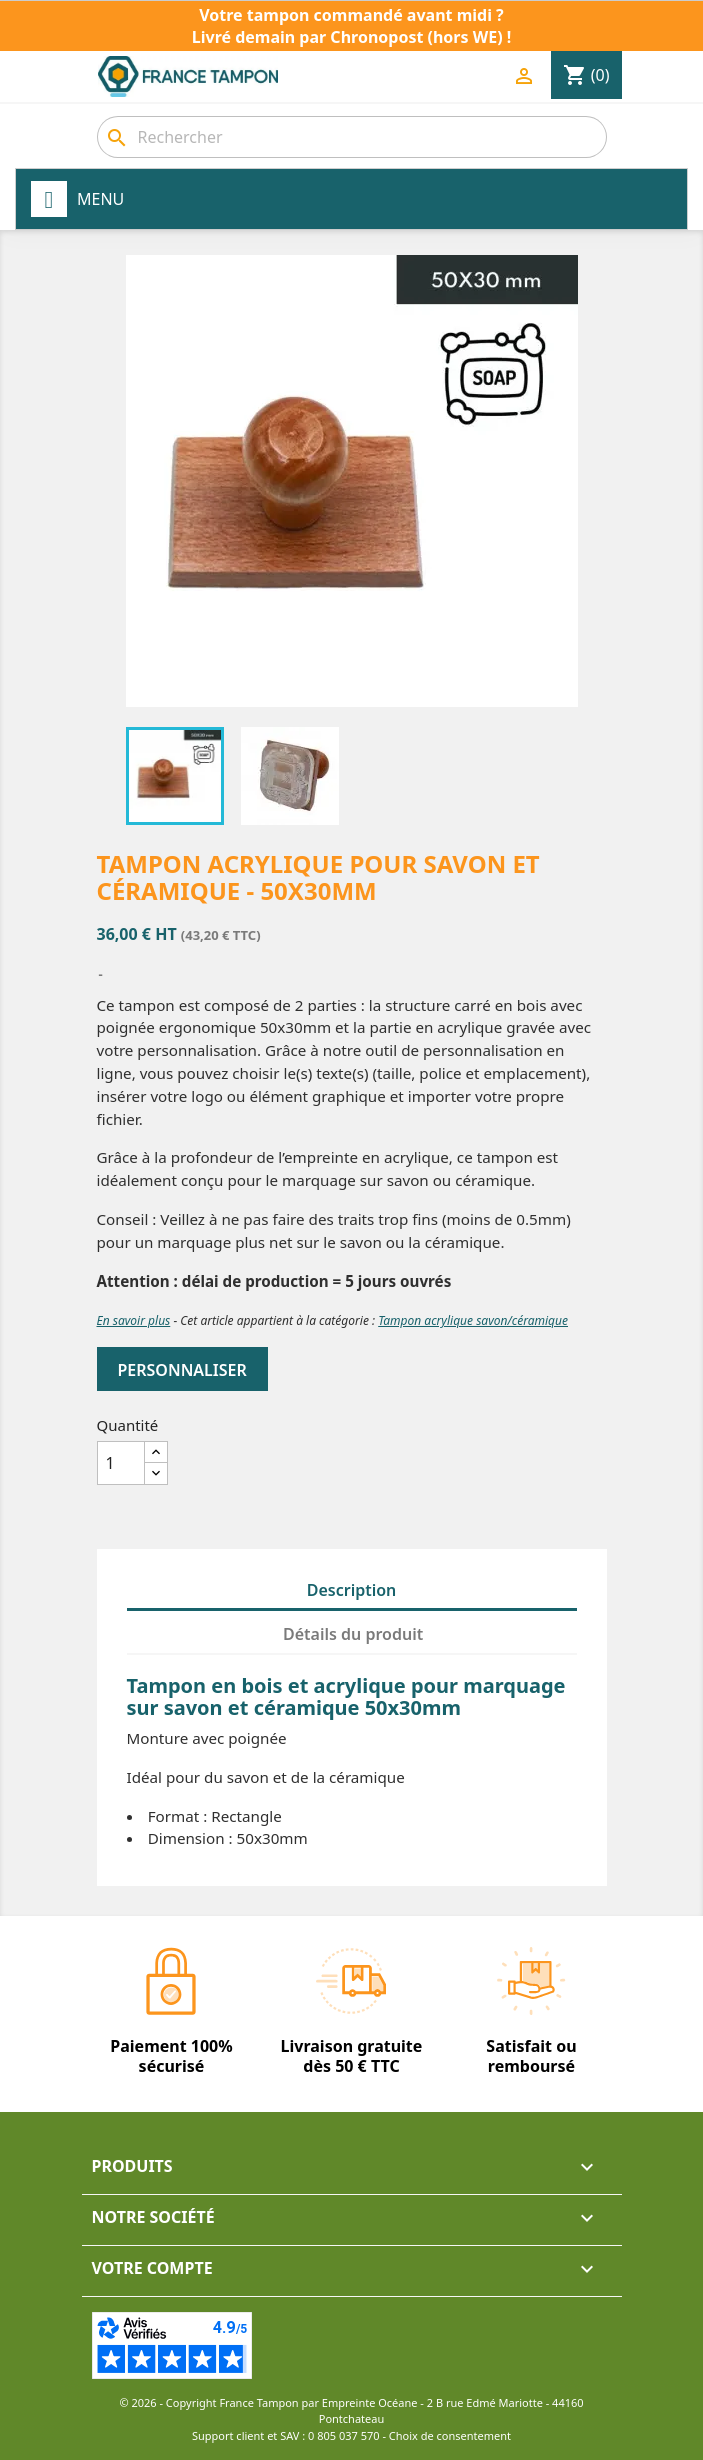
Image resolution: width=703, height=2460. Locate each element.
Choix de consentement (450, 2435)
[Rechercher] (352, 137)
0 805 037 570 (344, 2435)
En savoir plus (134, 1320)
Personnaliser (182, 1370)
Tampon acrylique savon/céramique (473, 1320)
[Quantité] (121, 1463)
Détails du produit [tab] (353, 1634)
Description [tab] (352, 1590)
